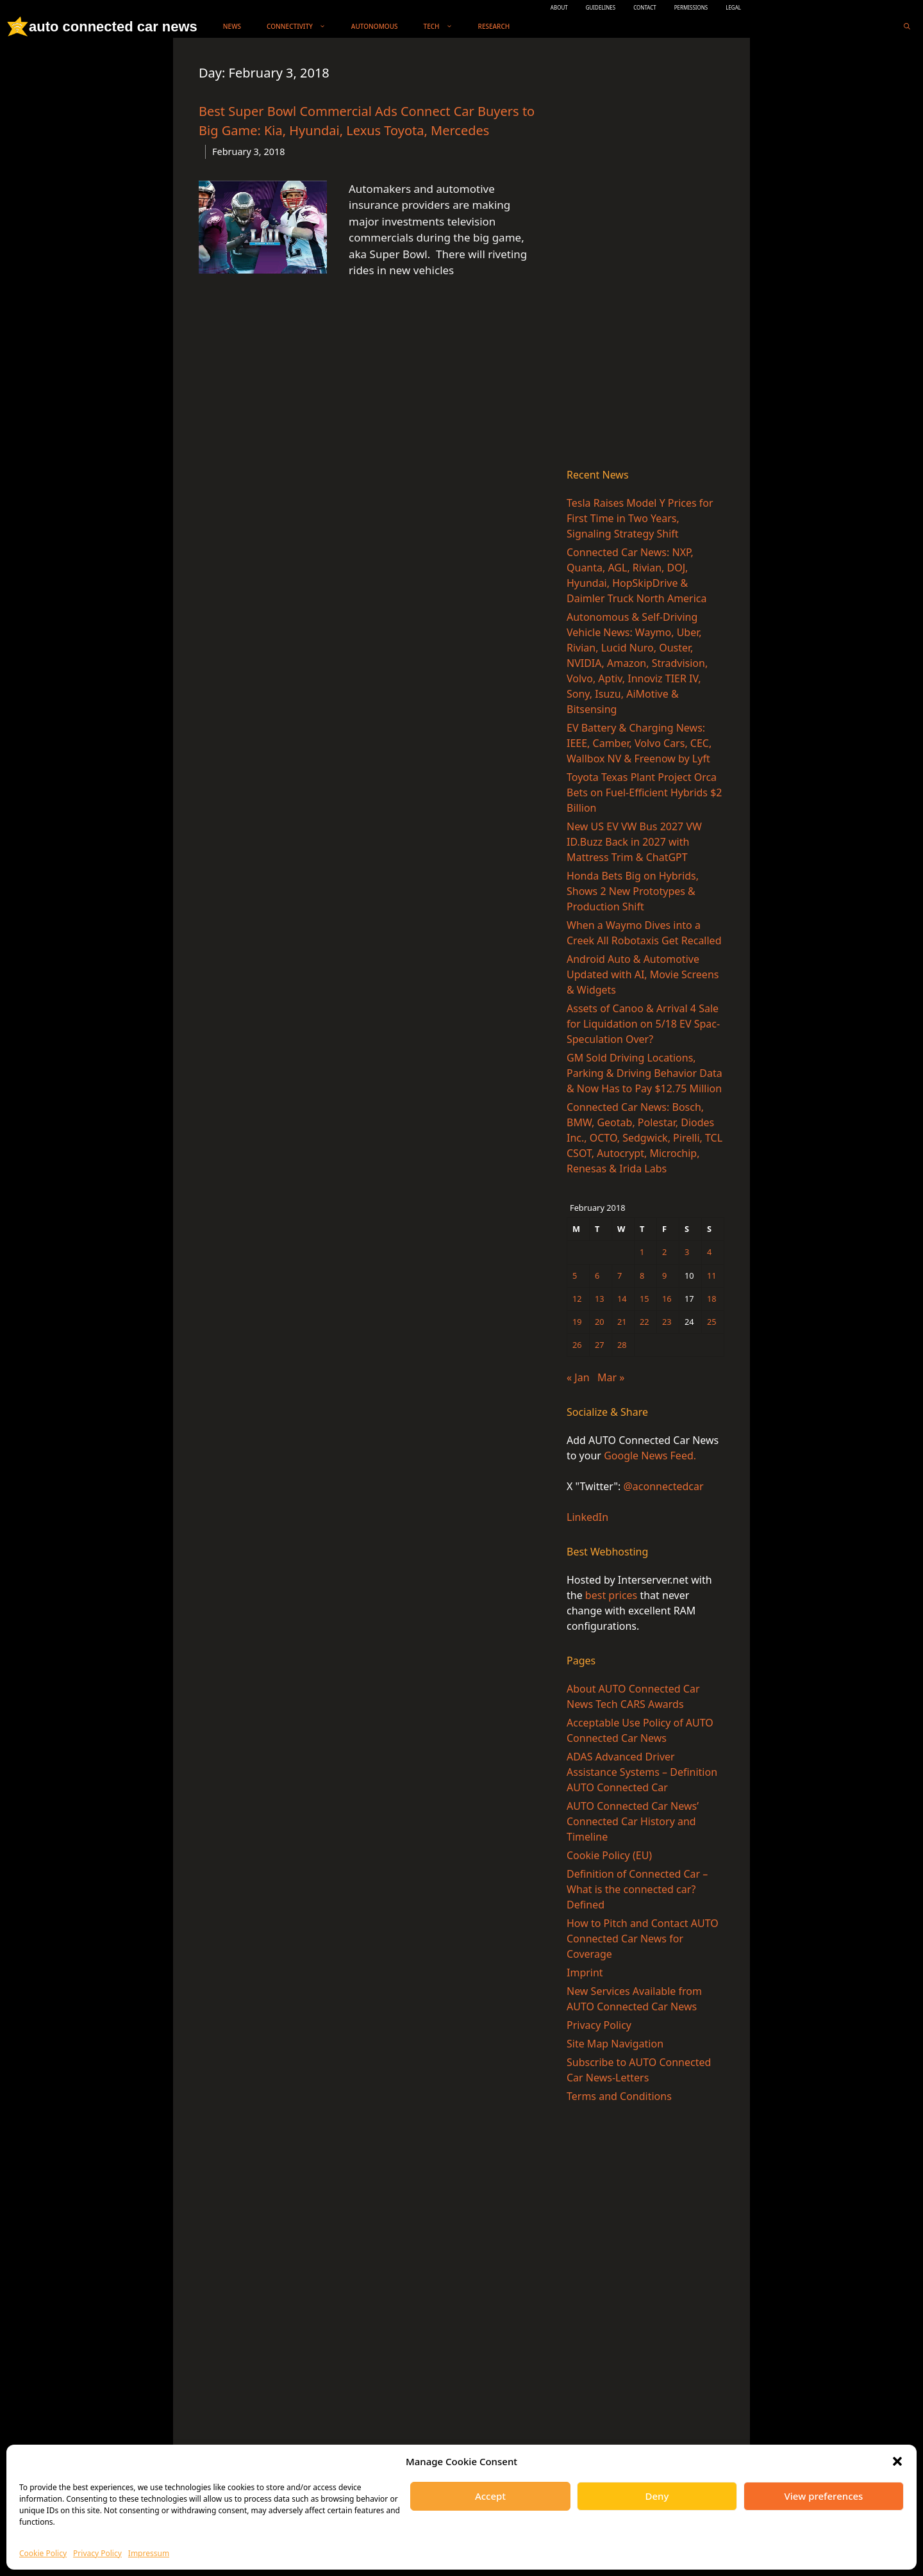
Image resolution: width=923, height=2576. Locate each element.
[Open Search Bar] (907, 26)
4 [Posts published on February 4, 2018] (709, 1252)
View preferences (824, 2496)
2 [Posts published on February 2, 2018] (664, 1252)
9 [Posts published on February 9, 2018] (664, 1275)
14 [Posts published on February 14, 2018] (622, 1298)
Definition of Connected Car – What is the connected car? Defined (637, 1889)
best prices (611, 1595)
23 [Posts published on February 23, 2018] (667, 1321)
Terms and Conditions (619, 2096)
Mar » (610, 1377)
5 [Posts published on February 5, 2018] (574, 1275)
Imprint (585, 1972)
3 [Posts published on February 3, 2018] (687, 1252)
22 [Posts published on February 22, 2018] (644, 1321)
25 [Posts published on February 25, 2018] (712, 1321)
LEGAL (733, 7)
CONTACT (644, 7)
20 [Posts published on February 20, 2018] (599, 1321)
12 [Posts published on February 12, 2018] (577, 1298)
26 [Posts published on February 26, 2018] (577, 1344)
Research (494, 26)
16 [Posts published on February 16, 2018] (667, 1298)
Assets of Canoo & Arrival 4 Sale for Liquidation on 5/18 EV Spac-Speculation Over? (643, 1023)
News (232, 26)
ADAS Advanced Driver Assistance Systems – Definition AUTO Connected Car (642, 1772)
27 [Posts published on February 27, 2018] (599, 1344)
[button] (897, 2461)
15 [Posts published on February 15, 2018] (644, 1298)
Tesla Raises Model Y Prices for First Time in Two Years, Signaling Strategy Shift (640, 518)
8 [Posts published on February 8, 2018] (642, 1275)
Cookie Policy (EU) (609, 1855)
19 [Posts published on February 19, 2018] (577, 1321)
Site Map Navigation (615, 2044)
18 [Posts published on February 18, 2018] (712, 1298)
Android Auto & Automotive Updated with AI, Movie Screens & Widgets (643, 974)
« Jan (578, 1377)
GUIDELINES (601, 7)
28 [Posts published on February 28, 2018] (622, 1344)
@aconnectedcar (663, 1486)
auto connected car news (113, 27)
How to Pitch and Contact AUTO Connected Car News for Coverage (643, 1938)
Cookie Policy (43, 2553)
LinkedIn (587, 1517)
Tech (444, 26)
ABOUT (559, 7)
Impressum (148, 2553)
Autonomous (374, 26)
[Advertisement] (645, 255)
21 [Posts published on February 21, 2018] (622, 1321)
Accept (490, 2496)
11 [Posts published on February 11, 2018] (712, 1275)
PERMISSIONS (691, 7)
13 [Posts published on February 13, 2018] (599, 1298)
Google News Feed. (650, 1455)
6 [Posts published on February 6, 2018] (597, 1275)
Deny (657, 2496)
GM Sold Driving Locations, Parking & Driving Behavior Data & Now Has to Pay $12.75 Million (644, 1073)
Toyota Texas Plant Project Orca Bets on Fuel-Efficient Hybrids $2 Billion (644, 792)
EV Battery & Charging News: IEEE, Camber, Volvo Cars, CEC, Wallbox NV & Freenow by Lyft (639, 743)
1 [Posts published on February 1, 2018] (642, 1252)
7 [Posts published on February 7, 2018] (619, 1275)
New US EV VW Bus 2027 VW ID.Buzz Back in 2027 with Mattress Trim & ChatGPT (634, 841)
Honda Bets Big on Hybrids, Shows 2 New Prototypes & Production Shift (633, 891)
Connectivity (302, 26)
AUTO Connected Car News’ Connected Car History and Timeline (633, 1821)
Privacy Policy (97, 2553)
